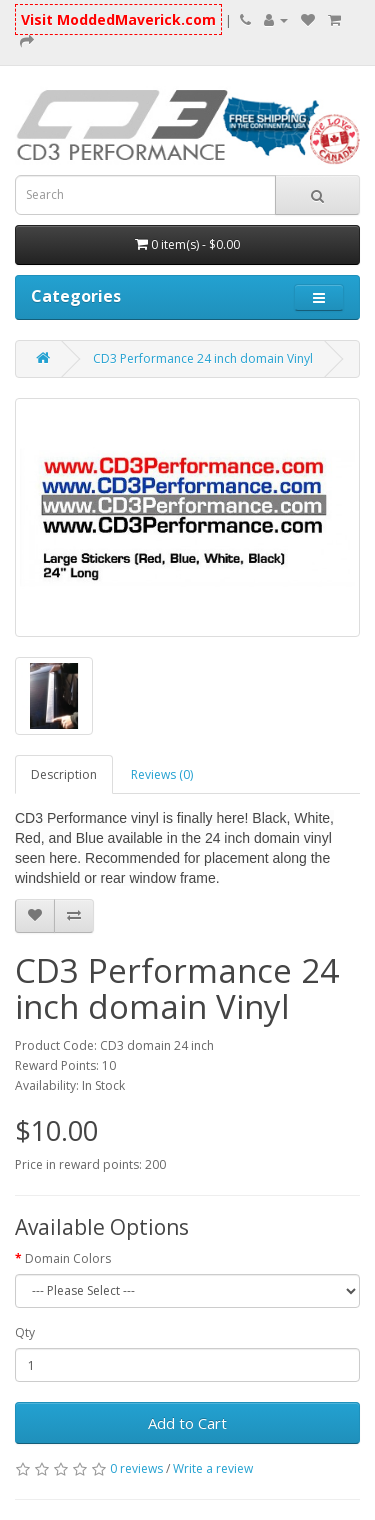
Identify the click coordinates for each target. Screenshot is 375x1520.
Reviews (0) (162, 774)
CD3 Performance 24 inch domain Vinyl (203, 358)
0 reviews (136, 1468)
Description (64, 774)
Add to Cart (187, 1423)
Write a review (213, 1468)
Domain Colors (68, 1258)
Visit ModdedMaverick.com (118, 19)
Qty (25, 1332)
